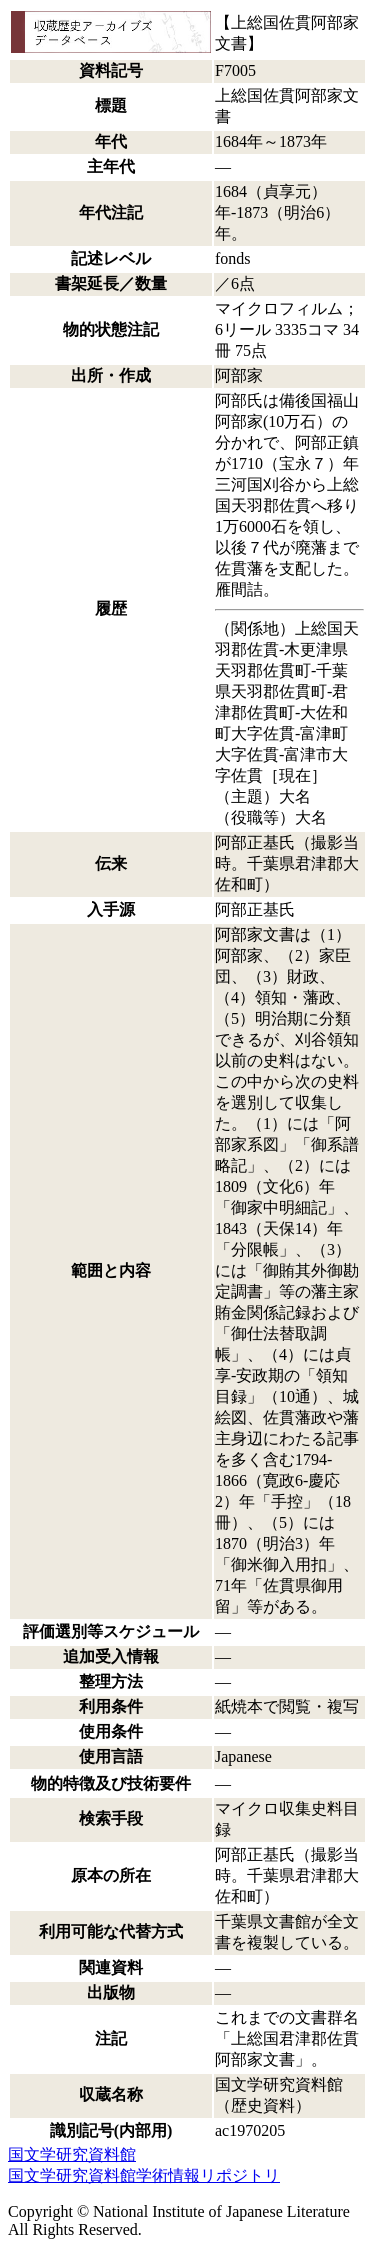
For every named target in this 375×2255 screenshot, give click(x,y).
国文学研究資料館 (72, 2154)
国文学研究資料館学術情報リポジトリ (144, 2175)
